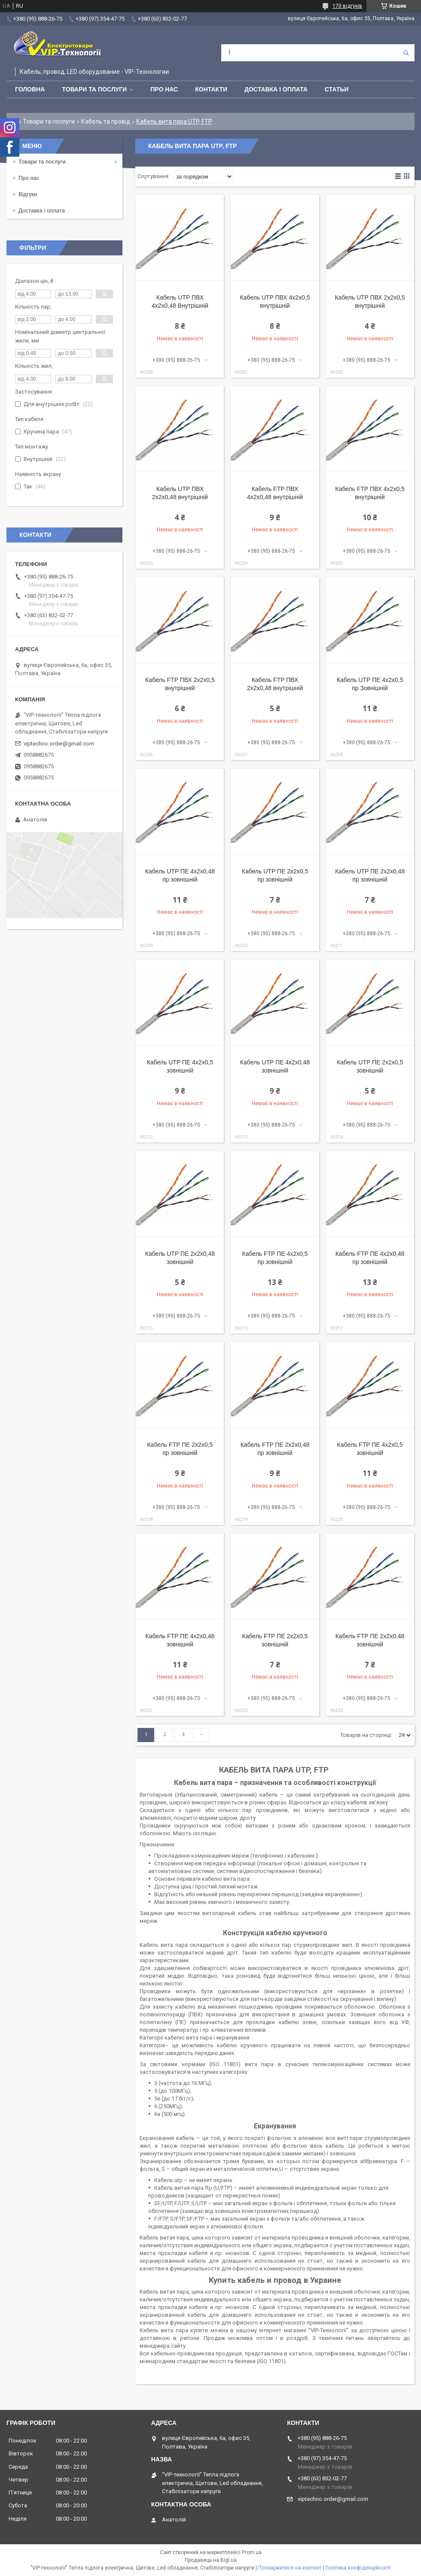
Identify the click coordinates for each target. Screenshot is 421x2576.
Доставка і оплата (276, 89)
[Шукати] (406, 52)
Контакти (211, 89)
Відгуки (27, 194)
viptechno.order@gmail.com (59, 743)
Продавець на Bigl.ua (211, 2560)
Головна (30, 89)
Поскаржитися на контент (289, 2568)
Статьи (337, 89)
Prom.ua (252, 2552)
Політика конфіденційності (358, 2568)
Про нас (164, 89)
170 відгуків (347, 6)
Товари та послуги (94, 89)
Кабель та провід (105, 121)
